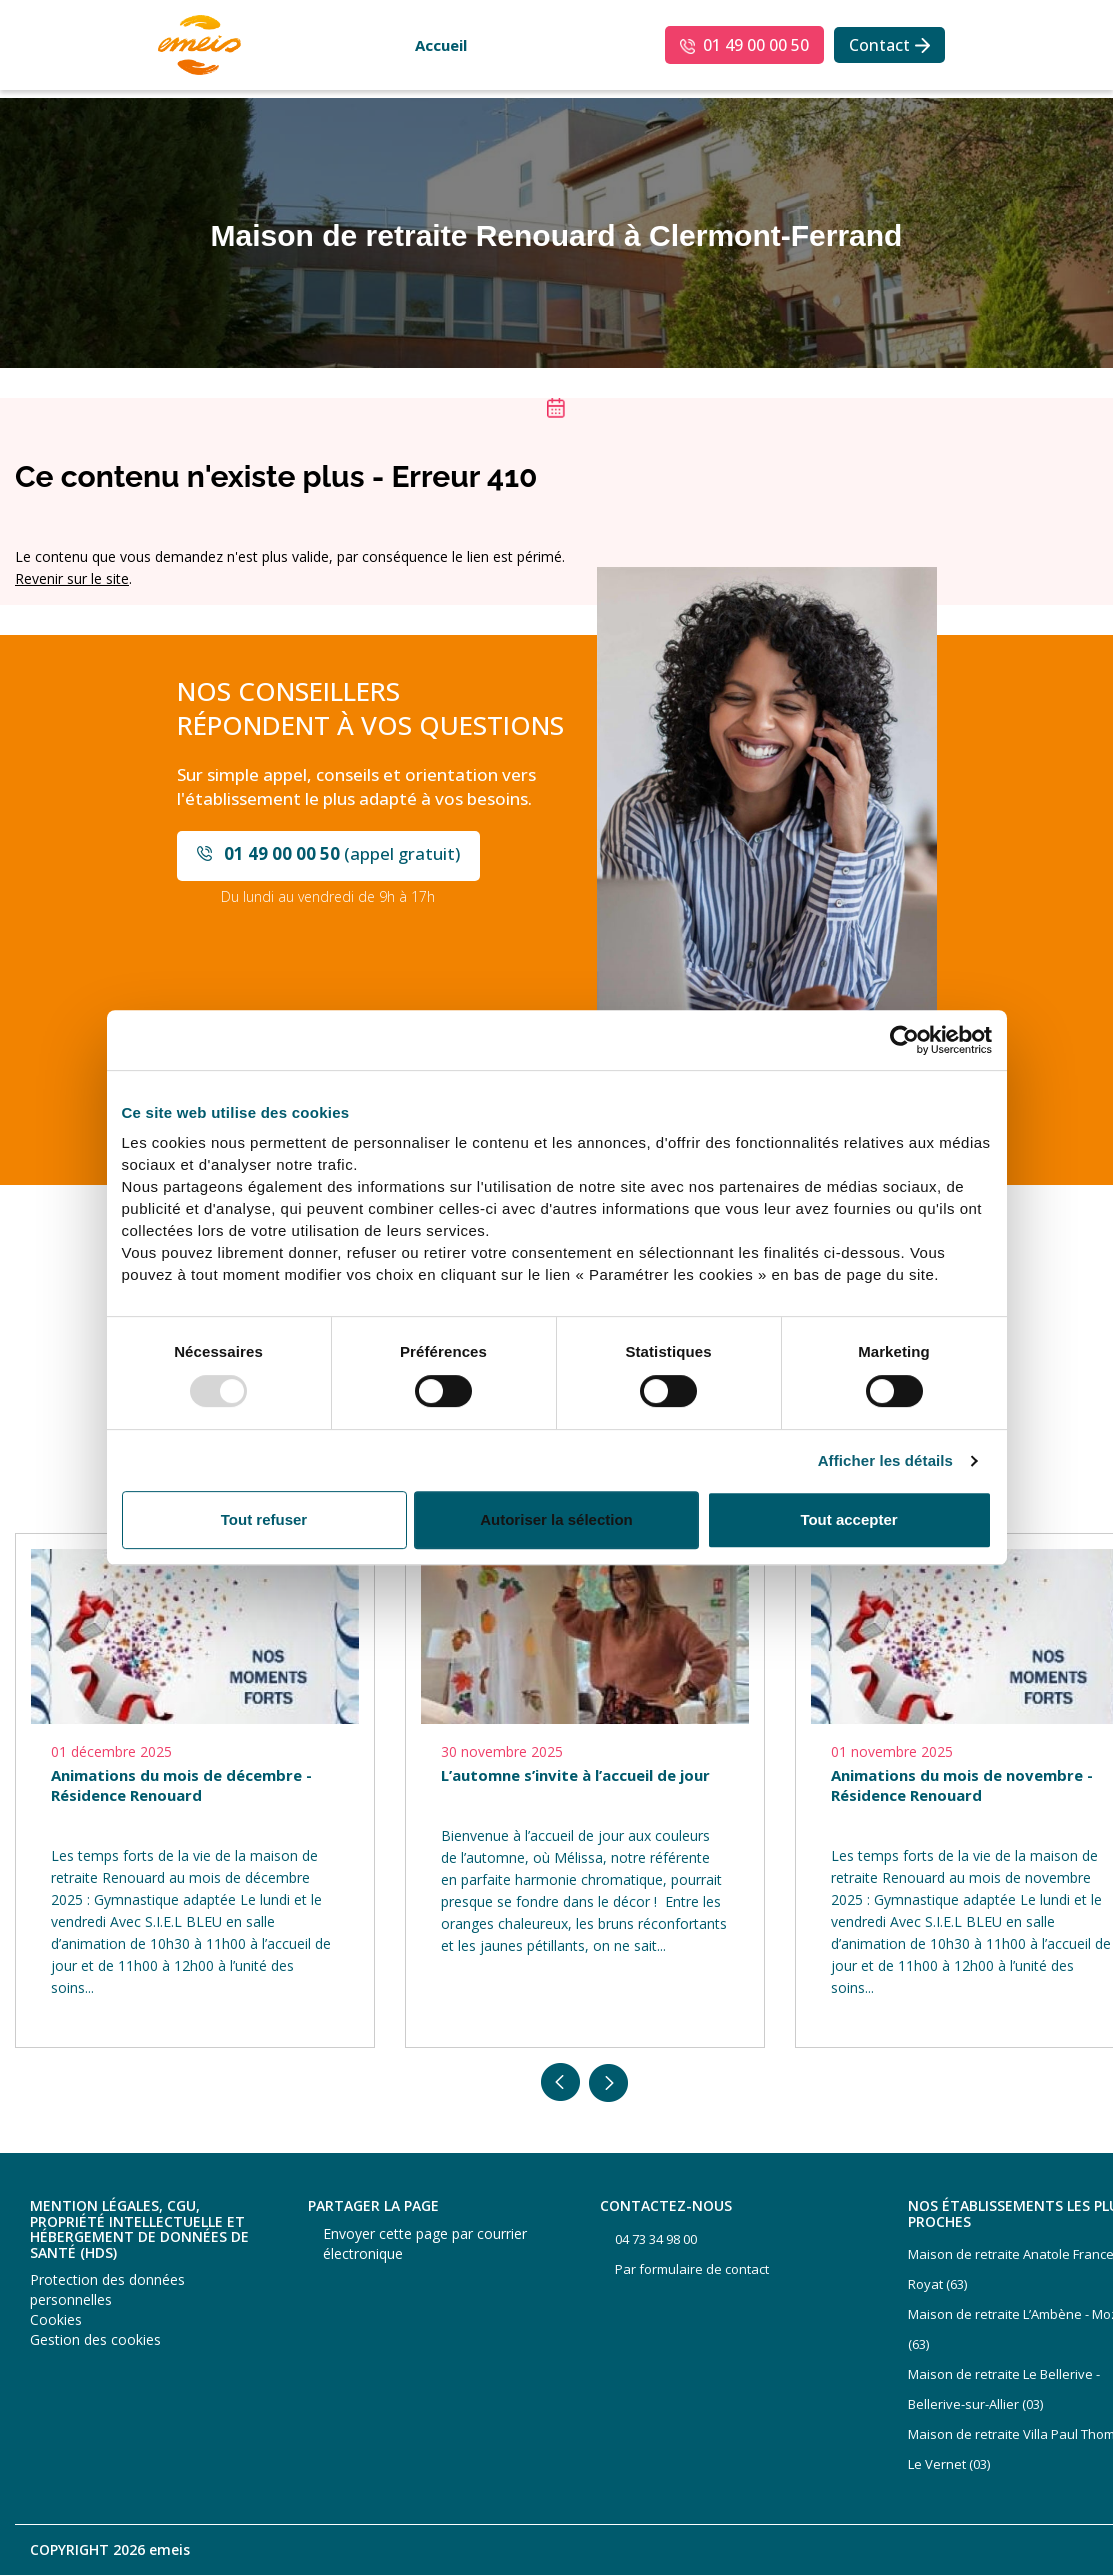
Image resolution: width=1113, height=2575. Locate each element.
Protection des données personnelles (107, 2289)
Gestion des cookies (95, 2339)
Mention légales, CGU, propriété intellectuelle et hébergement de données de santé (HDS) (139, 2229)
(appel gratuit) (342, 853)
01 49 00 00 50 (756, 45)
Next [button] (609, 2083)
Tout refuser (264, 1519)
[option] (195, 1790)
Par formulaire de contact (692, 2269)
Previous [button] (561, 2083)
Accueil (441, 45)
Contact (879, 45)
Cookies (56, 2319)
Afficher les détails (885, 1461)
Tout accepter (848, 1519)
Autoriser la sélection (556, 1519)
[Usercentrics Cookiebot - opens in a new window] (904, 1040)
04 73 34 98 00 (656, 2239)
